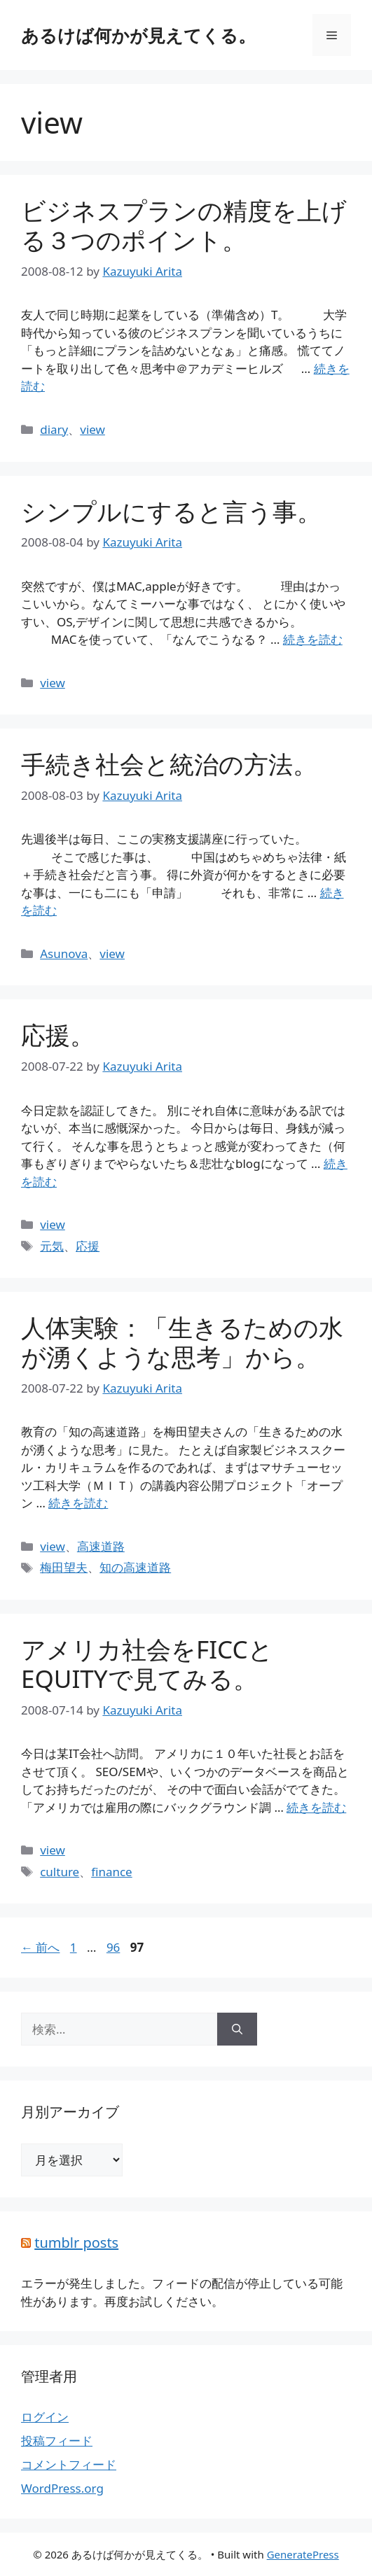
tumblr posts (76, 2242)
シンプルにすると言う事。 (171, 511)
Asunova (64, 953)
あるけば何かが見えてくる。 (138, 35)
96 (113, 1947)
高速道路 (101, 1546)
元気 (52, 1246)
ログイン (45, 2417)
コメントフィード (68, 2464)
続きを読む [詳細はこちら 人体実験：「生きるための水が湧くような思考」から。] (78, 1503)
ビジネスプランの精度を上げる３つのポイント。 (184, 225)
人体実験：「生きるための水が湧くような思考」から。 (182, 1342)
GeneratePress (303, 2554)
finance (111, 1872)
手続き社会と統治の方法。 (169, 763)
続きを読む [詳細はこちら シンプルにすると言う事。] (313, 639)
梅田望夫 (64, 1567)
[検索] (237, 2029)
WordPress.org (62, 2488)
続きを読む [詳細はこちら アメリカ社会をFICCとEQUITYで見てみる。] (316, 1807)
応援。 (58, 1034)
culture (59, 1872)
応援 (87, 1246)
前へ (40, 1947)
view (92, 429)
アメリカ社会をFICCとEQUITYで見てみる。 (147, 1664)
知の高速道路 (135, 1567)
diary (54, 429)
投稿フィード (56, 2441)
